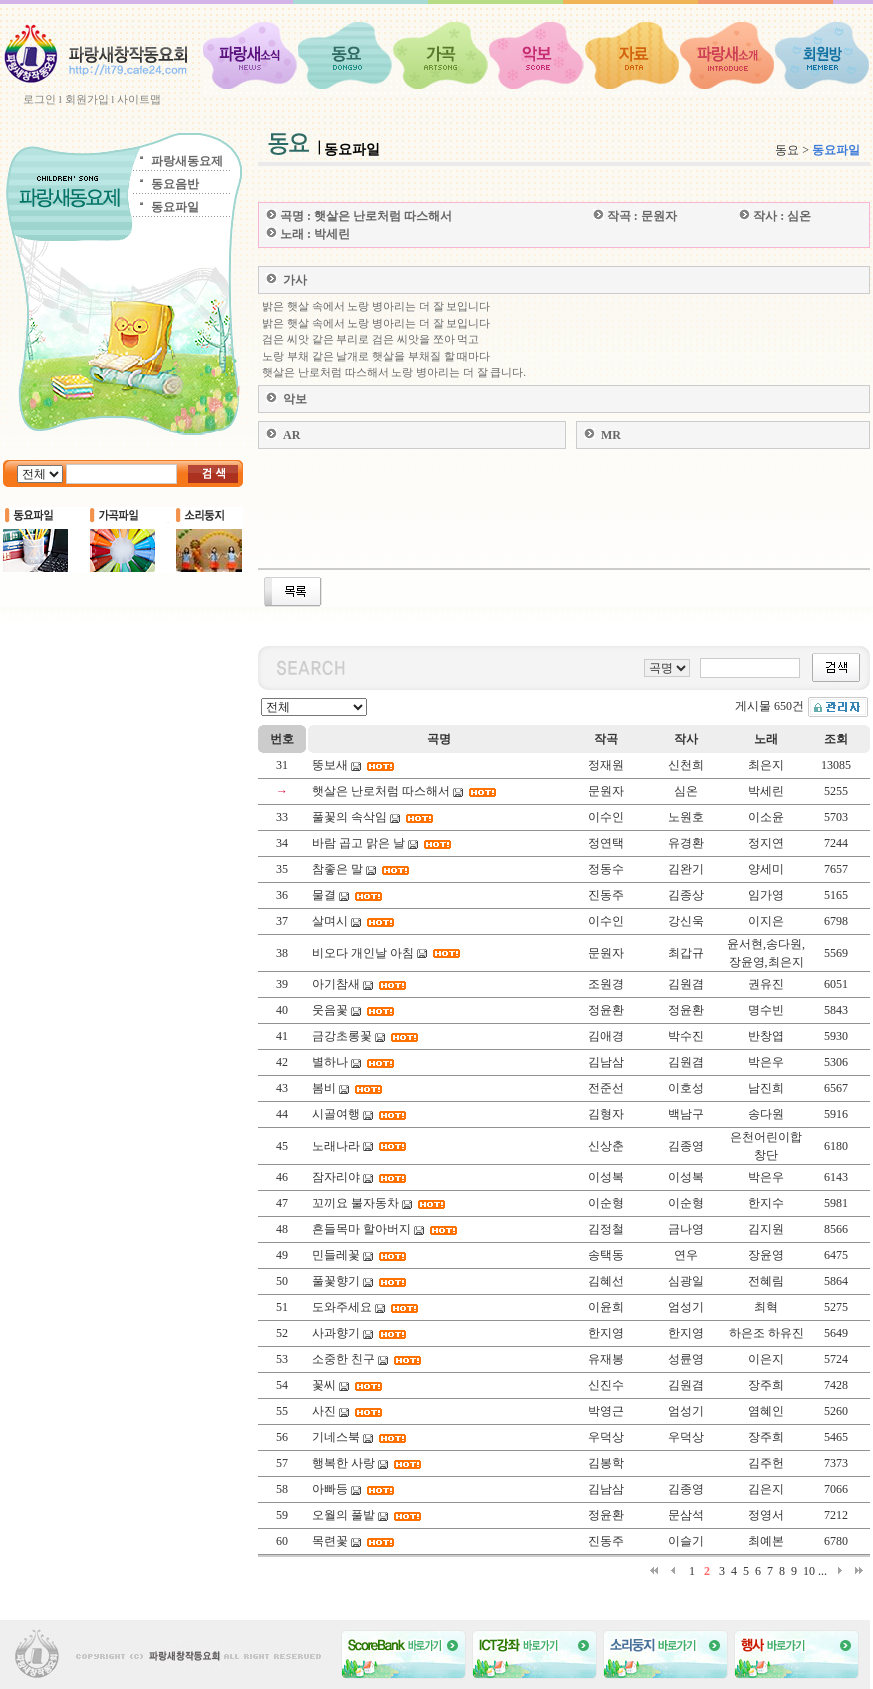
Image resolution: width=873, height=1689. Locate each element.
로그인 (39, 99)
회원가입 (87, 99)
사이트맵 (139, 99)
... (822, 1571)
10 (809, 1571)
